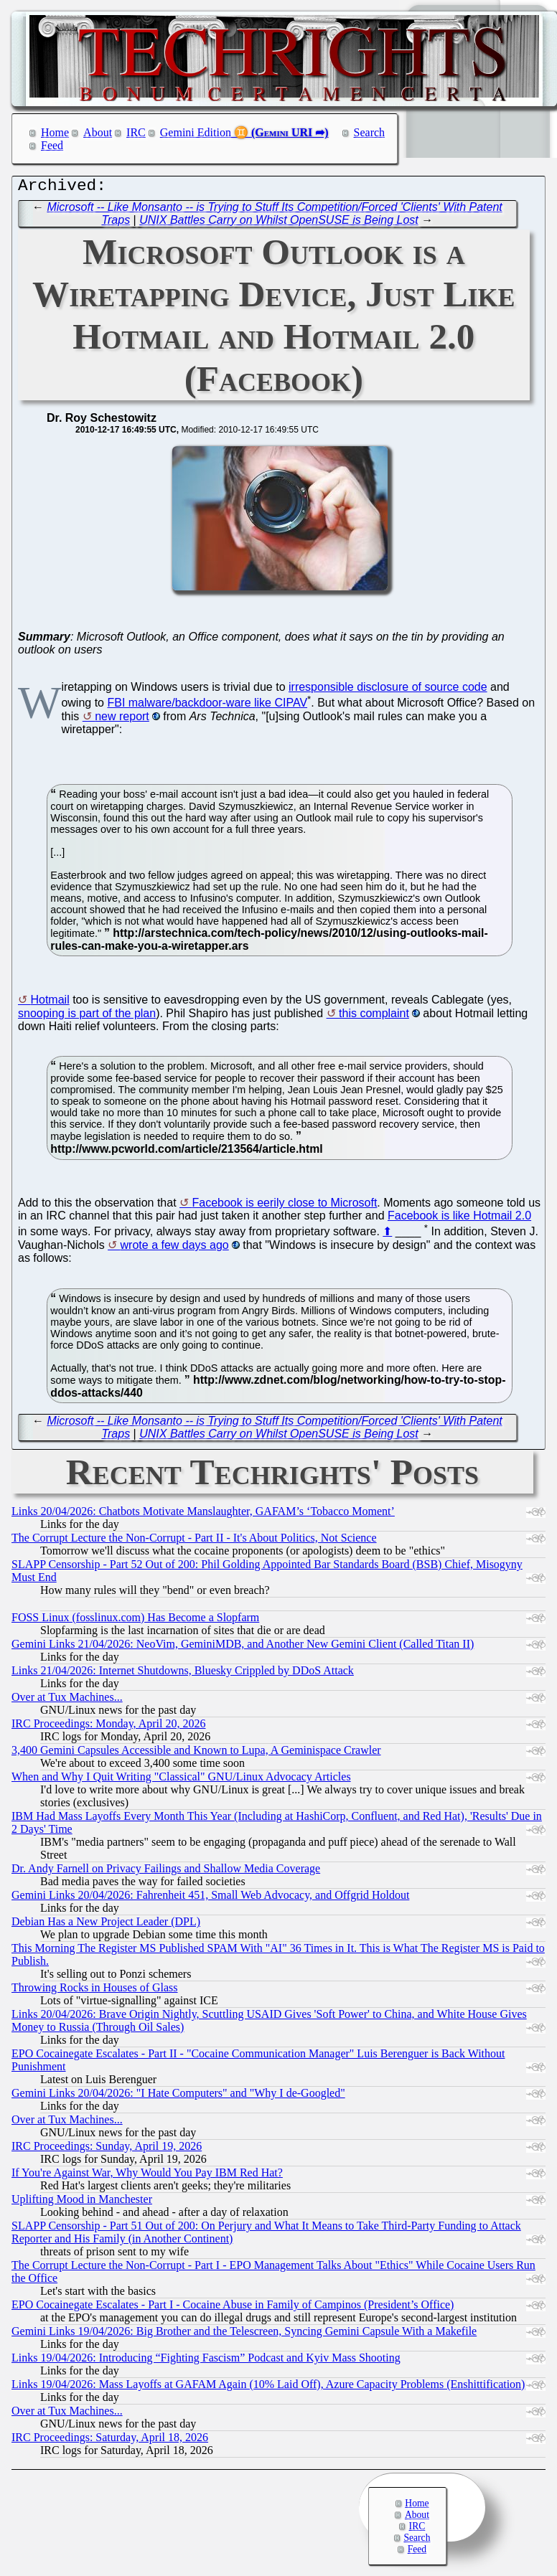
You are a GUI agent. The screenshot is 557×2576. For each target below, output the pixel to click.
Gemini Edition (195, 132)
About (97, 132)
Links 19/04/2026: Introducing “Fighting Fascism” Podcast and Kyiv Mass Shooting (206, 2361)
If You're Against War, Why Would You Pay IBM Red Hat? (147, 2176)
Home (55, 132)
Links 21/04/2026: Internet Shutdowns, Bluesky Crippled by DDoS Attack (182, 1674)
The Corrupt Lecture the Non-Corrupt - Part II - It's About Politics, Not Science (194, 1541)
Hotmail (49, 1003)
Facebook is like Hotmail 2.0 (459, 1219)
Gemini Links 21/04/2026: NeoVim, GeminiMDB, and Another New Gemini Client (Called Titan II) (242, 1647)
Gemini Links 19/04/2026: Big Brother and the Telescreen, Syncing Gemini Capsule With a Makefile (244, 2335)
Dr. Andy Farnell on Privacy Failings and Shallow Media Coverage (165, 1872)
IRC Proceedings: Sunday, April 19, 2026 (106, 2149)
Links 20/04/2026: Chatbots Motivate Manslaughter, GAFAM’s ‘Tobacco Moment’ (203, 1515)
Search (369, 132)
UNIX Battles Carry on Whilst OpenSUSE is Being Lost (278, 223)
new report (122, 720)
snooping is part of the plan (87, 1017)
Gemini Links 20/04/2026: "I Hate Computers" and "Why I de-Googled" (178, 2096)
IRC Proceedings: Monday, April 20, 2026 (108, 1727)
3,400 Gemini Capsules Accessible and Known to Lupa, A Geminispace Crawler (196, 1753)
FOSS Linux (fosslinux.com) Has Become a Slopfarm (135, 1621)
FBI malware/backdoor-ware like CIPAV (207, 706)
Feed (52, 145)
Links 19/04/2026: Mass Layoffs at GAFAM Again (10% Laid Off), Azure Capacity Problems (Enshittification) (268, 2388)
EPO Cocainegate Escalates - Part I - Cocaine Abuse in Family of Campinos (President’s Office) (232, 2308)
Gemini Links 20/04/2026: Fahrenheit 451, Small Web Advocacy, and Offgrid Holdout (210, 1898)
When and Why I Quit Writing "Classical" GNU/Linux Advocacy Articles (181, 1780)
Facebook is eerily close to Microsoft (284, 1206)
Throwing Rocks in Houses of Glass (94, 1991)
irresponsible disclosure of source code (388, 690)
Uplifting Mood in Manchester (81, 2203)
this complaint (374, 1017)
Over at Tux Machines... (67, 1700)
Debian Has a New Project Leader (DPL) (105, 1925)
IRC (136, 132)
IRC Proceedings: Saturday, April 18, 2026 (109, 2441)
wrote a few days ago (175, 1248)
